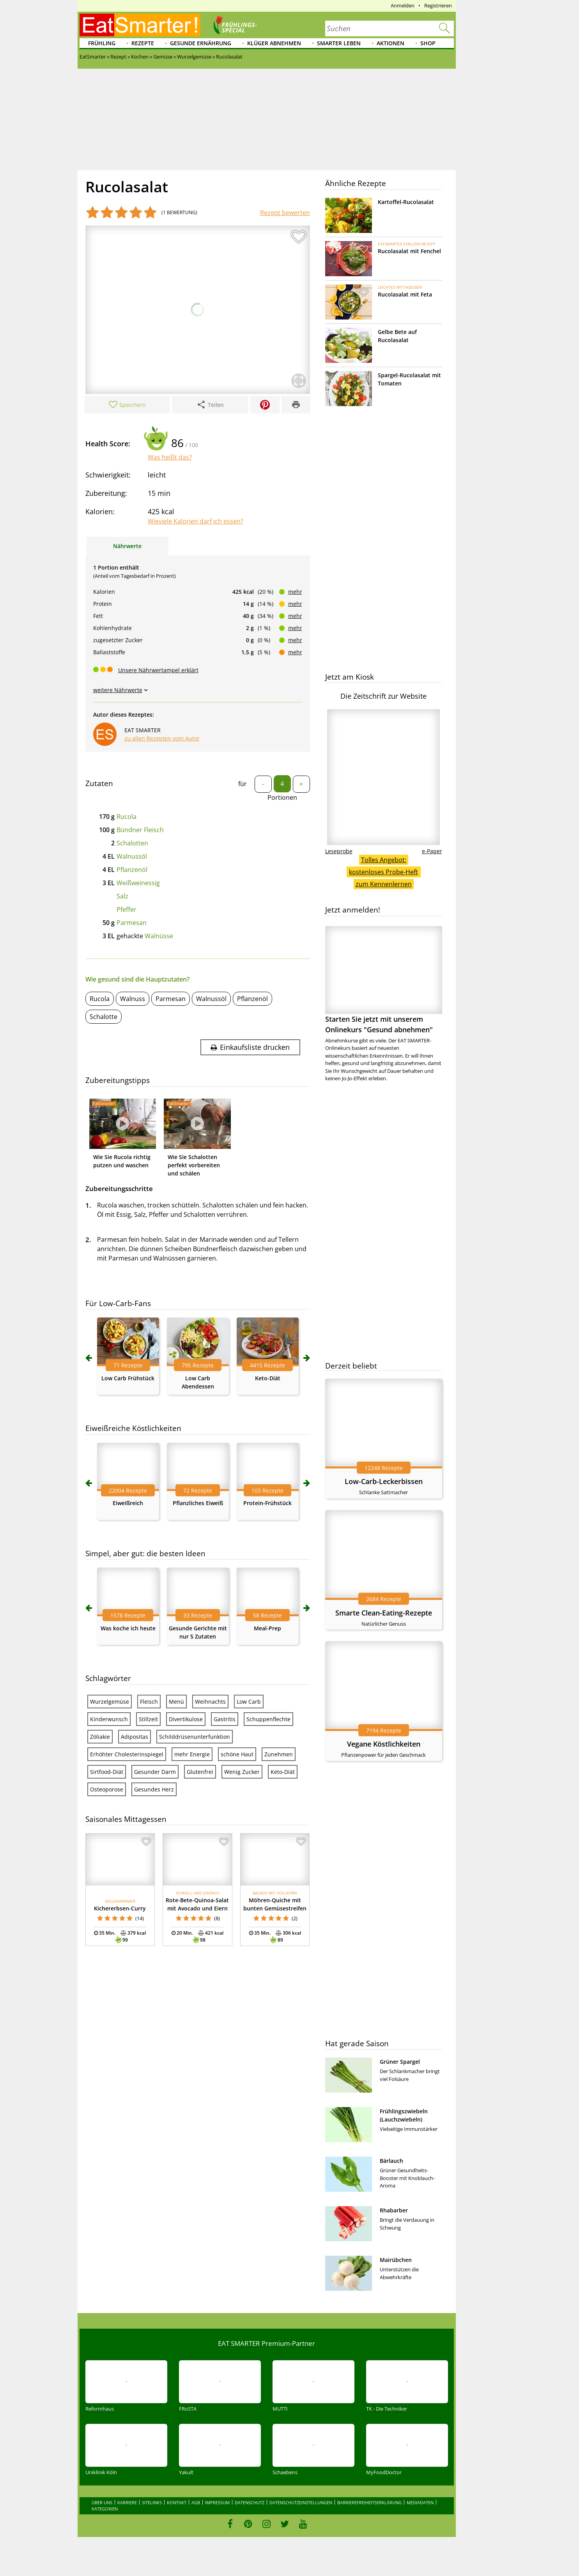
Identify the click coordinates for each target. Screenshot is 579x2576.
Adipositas (134, 1736)
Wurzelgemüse (109, 1701)
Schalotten (132, 843)
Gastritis (224, 1719)
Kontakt (176, 2502)
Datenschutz (249, 2502)
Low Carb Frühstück (127, 1378)
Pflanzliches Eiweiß (198, 1503)
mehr (295, 591)
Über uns (102, 2502)
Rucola (126, 816)
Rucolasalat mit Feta (405, 294)
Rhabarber (394, 2210)
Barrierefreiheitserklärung (369, 2502)
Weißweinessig (138, 883)
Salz (122, 896)
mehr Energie (192, 1754)
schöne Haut (237, 1754)
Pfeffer (126, 909)
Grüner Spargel (400, 2061)
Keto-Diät (267, 1378)
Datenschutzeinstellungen (300, 2502)
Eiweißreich (128, 1503)
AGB (195, 2502)
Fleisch (149, 1701)
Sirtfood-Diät (106, 1771)
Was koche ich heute (128, 1628)
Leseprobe (338, 851)
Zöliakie (100, 1736)
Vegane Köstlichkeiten (383, 1744)
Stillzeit (148, 1719)
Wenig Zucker (242, 1771)
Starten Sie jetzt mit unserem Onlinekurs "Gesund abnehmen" (383, 980)
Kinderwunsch (109, 1719)
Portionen (282, 797)
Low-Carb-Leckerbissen (384, 1481)
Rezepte (142, 43)
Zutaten (99, 783)
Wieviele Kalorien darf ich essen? (195, 521)
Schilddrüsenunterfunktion (194, 1736)
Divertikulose (186, 1719)
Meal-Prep (267, 1628)
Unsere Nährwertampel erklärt (158, 670)
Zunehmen (278, 1754)
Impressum (217, 2502)
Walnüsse (159, 936)
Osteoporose (106, 1789)
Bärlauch (391, 2160)
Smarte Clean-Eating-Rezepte (383, 1612)
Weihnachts (210, 1701)
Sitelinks (152, 2502)
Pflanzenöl (132, 869)
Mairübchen (396, 2260)
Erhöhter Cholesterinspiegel (126, 1754)
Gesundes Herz (154, 1789)
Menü (176, 1701)
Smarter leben (339, 43)
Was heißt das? (170, 457)
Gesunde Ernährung (200, 43)
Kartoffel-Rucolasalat (406, 202)
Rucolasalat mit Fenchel (409, 251)
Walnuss (132, 998)
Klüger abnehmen (274, 43)
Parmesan (132, 922)
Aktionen (390, 43)
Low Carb (249, 1701)
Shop (428, 43)
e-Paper (432, 851)
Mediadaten (420, 2502)
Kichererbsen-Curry (120, 1908)
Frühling (101, 43)
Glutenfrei (200, 1771)
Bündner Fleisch (140, 830)
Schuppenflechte (268, 1719)
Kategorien (105, 2509)
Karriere (127, 2502)
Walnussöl (132, 856)
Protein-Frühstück (267, 1503)
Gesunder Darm (155, 1771)
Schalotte (103, 1016)
